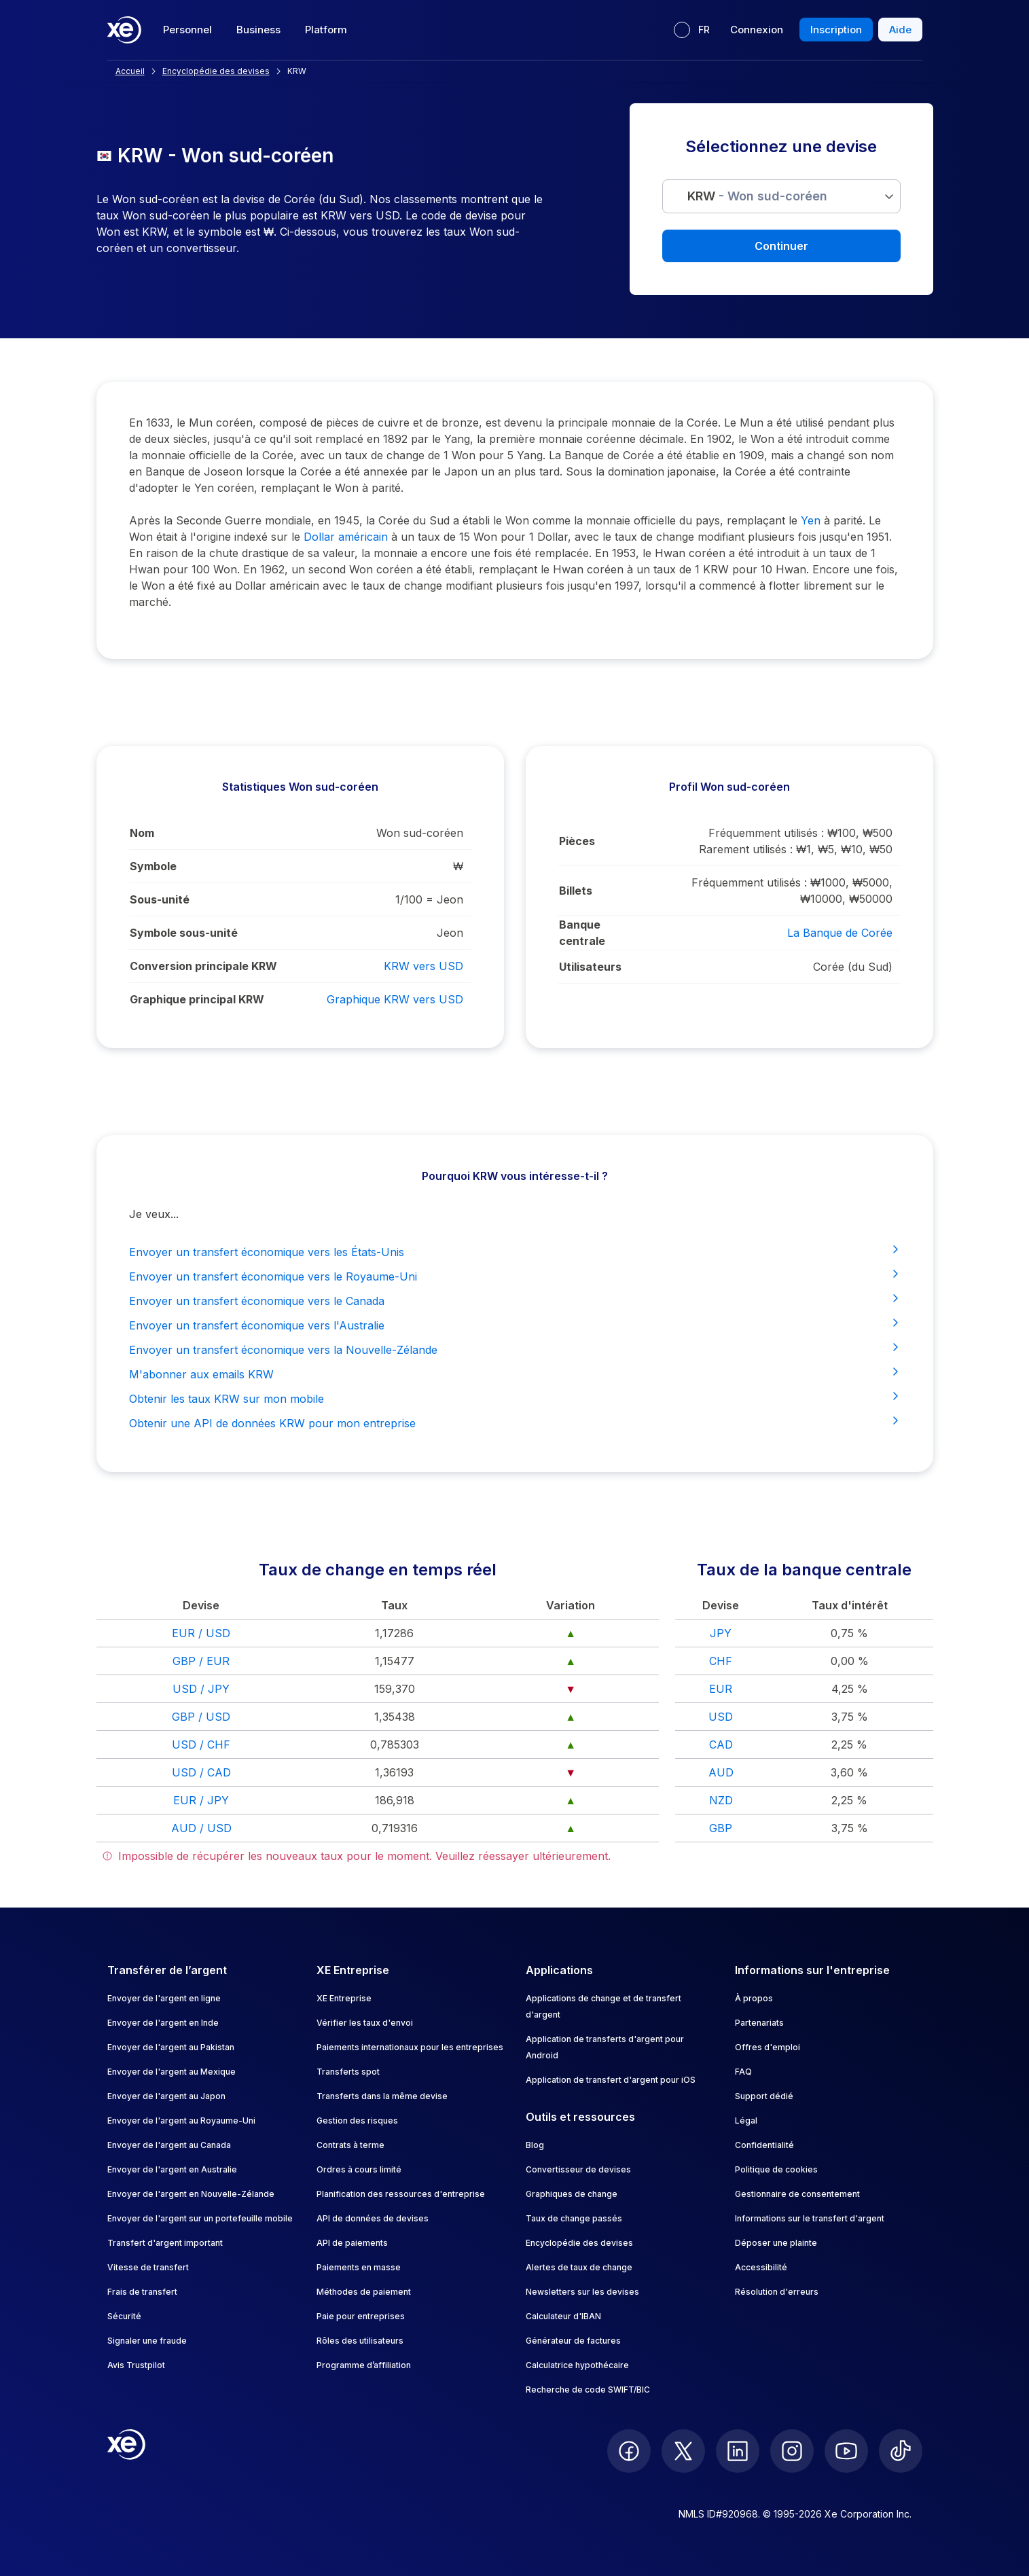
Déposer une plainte (776, 2243)
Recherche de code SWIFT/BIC (588, 2389)
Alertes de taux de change (579, 2267)
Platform (326, 29)
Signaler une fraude (147, 2341)
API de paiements (352, 2243)
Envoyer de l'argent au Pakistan (170, 2047)
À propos (754, 1998)
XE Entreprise (344, 1998)
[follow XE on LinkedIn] (737, 2451)
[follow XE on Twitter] (683, 2451)
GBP (720, 1828)
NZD (721, 1800)
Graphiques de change (571, 2194)
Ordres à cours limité (359, 2169)
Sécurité (124, 2316)
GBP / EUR (201, 1661)
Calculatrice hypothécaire (577, 2365)
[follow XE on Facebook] (629, 2451)
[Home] (124, 29)
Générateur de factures (573, 2341)
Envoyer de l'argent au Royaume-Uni (181, 2120)
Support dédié (764, 2096)
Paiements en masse (359, 2267)
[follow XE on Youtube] (846, 2451)
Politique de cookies (776, 2169)
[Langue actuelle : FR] (692, 30)
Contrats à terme (350, 2145)
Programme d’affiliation (364, 2365)
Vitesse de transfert (148, 2267)
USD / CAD (201, 1772)
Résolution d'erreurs (776, 2292)
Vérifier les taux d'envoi (365, 2023)
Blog (535, 2145)
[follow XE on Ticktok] (900, 2451)
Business (258, 29)
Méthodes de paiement (364, 2292)
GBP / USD (201, 1716)
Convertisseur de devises (578, 2169)
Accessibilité (761, 2267)
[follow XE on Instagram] (792, 2451)
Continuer (781, 246)
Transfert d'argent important (165, 2243)
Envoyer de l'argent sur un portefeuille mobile (200, 2218)
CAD (721, 1744)
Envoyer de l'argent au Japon (166, 2096)
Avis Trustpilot (136, 2365)
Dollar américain (346, 536)
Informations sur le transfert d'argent (809, 2218)
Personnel (187, 29)
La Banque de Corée (839, 933)
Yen (810, 520)
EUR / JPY (201, 1800)
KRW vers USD (423, 966)
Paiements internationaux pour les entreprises (410, 2047)
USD (720, 1716)
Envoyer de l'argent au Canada (169, 2145)
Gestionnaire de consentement (797, 2194)
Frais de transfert (142, 2292)
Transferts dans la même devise (382, 2096)
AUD (721, 1772)
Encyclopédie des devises (579, 2243)
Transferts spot (348, 2072)
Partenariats (759, 2023)
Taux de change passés (574, 2218)
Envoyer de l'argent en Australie (172, 2169)
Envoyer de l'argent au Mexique (171, 2072)
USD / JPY (201, 1689)
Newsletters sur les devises (582, 2292)
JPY (721, 1633)
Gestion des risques (357, 2120)
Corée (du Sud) (852, 966)
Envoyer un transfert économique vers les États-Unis (515, 1251)
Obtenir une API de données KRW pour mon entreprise (515, 1422)
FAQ (743, 2072)
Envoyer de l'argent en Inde (163, 2023)
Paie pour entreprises (361, 2316)
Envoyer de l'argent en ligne (164, 1998)
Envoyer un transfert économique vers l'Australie (515, 1324)
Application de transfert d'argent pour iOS (611, 2080)
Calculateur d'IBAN (563, 2316)
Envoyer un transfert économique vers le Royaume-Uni (515, 1275)
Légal (746, 2120)
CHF (720, 1661)
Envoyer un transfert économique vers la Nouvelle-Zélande (515, 1349)
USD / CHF (201, 1744)
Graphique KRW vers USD (395, 999)
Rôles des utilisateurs (360, 2341)
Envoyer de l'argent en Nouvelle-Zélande (190, 2194)
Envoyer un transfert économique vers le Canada (515, 1300)
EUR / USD (201, 1633)
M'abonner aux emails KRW (515, 1373)
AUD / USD (201, 1828)
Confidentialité (764, 2145)
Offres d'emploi (767, 2047)
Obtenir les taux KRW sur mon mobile (515, 1398)
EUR (720, 1689)
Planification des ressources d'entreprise (401, 2194)
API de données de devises (373, 2218)
